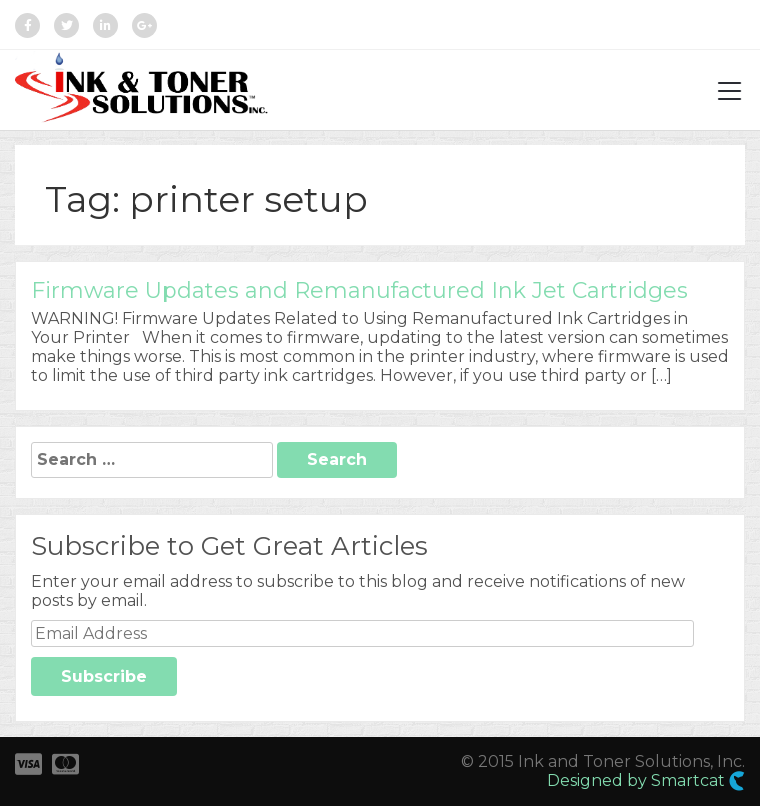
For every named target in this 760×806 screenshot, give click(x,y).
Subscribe (104, 676)
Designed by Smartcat (646, 781)
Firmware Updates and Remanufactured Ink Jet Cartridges (359, 290)
